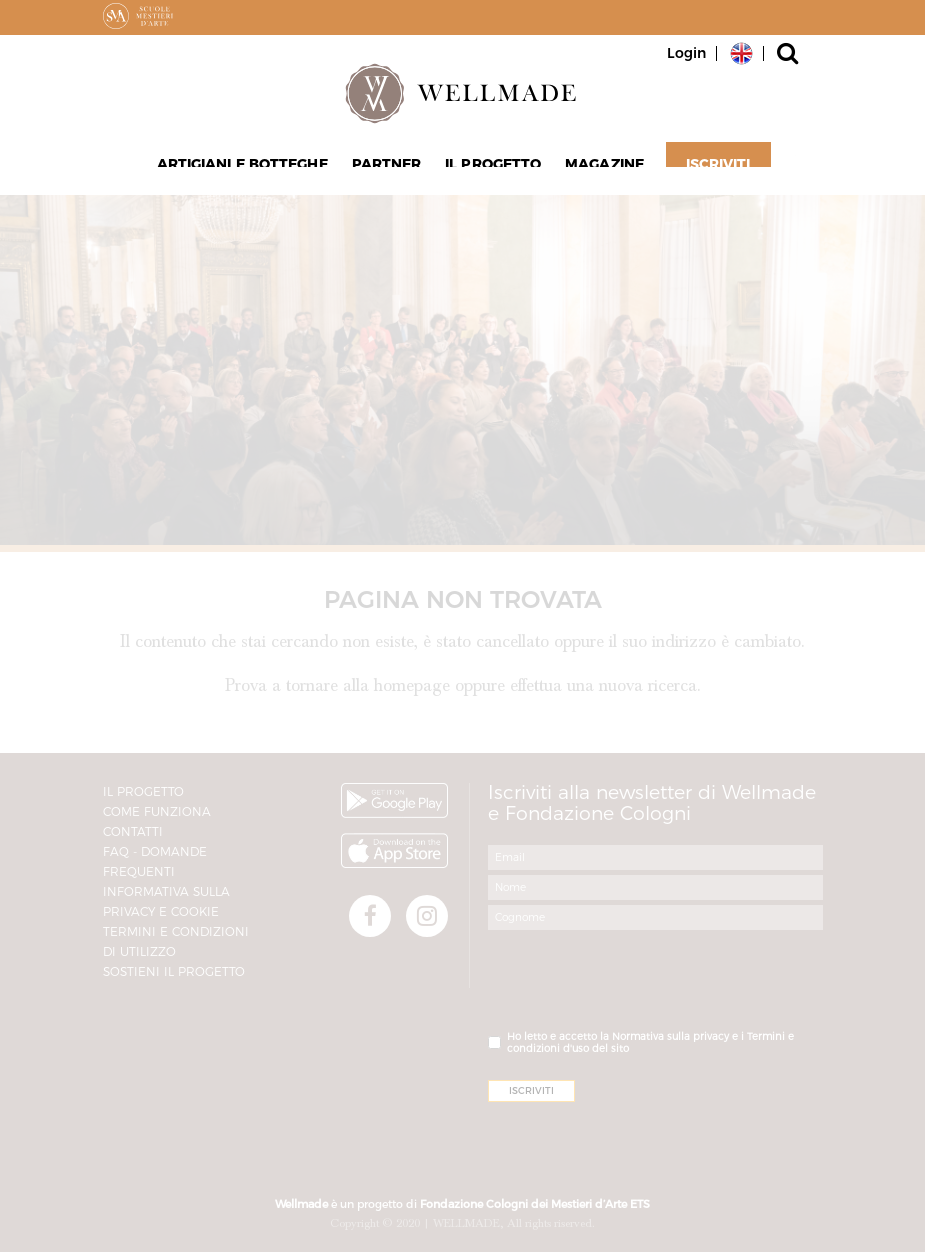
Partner (390, 171)
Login (686, 53)
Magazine (596, 171)
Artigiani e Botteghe (250, 171)
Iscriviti (707, 171)
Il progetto (491, 171)
